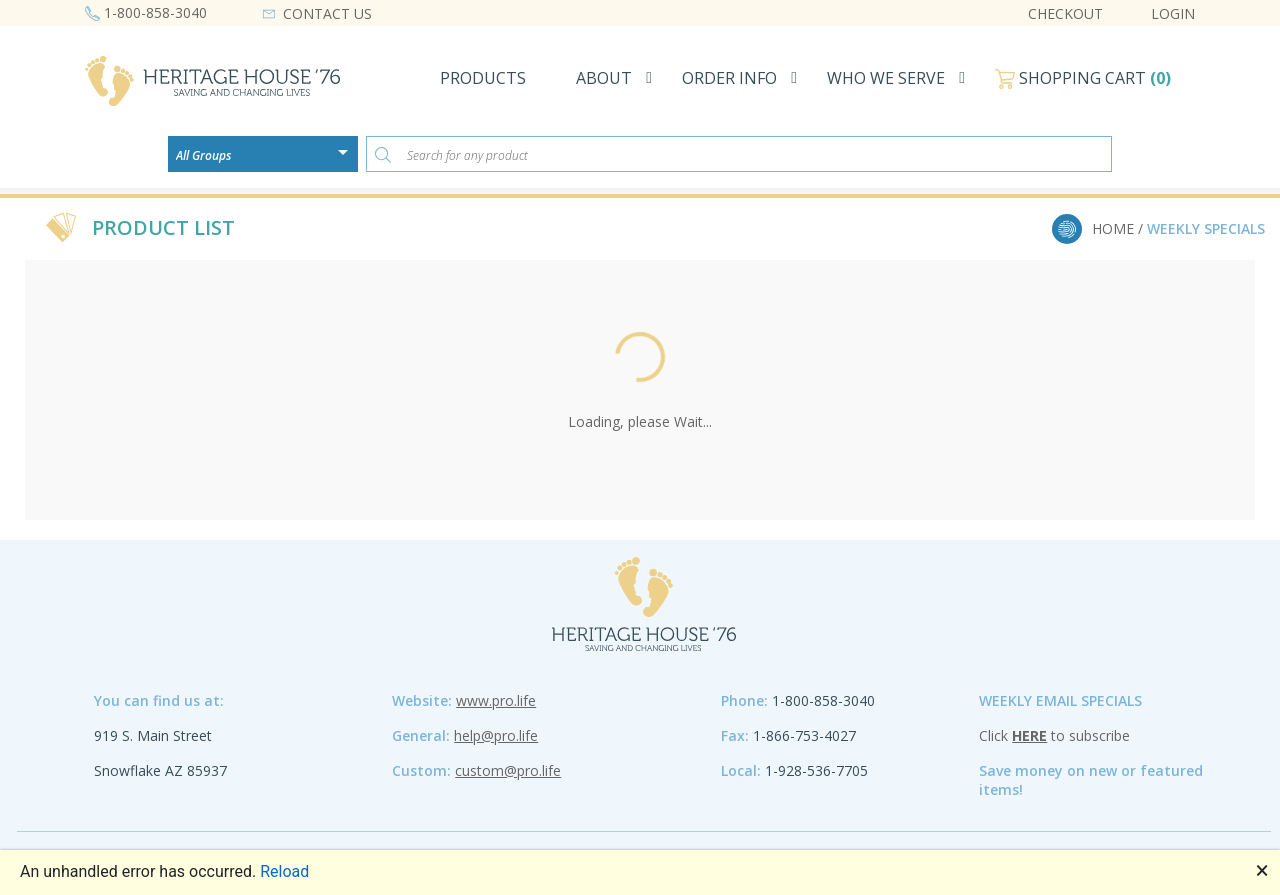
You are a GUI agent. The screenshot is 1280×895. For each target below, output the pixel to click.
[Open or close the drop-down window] (348, 159)
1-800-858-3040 (155, 12)
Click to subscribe (1054, 735)
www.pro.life (496, 700)
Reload (284, 871)
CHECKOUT (1065, 13)
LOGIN (1173, 13)
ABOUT (604, 78)
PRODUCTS (483, 78)
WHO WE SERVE (886, 78)
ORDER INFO (729, 78)
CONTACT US (327, 13)
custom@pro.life (508, 770)
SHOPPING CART (1083, 78)
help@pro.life (496, 735)
